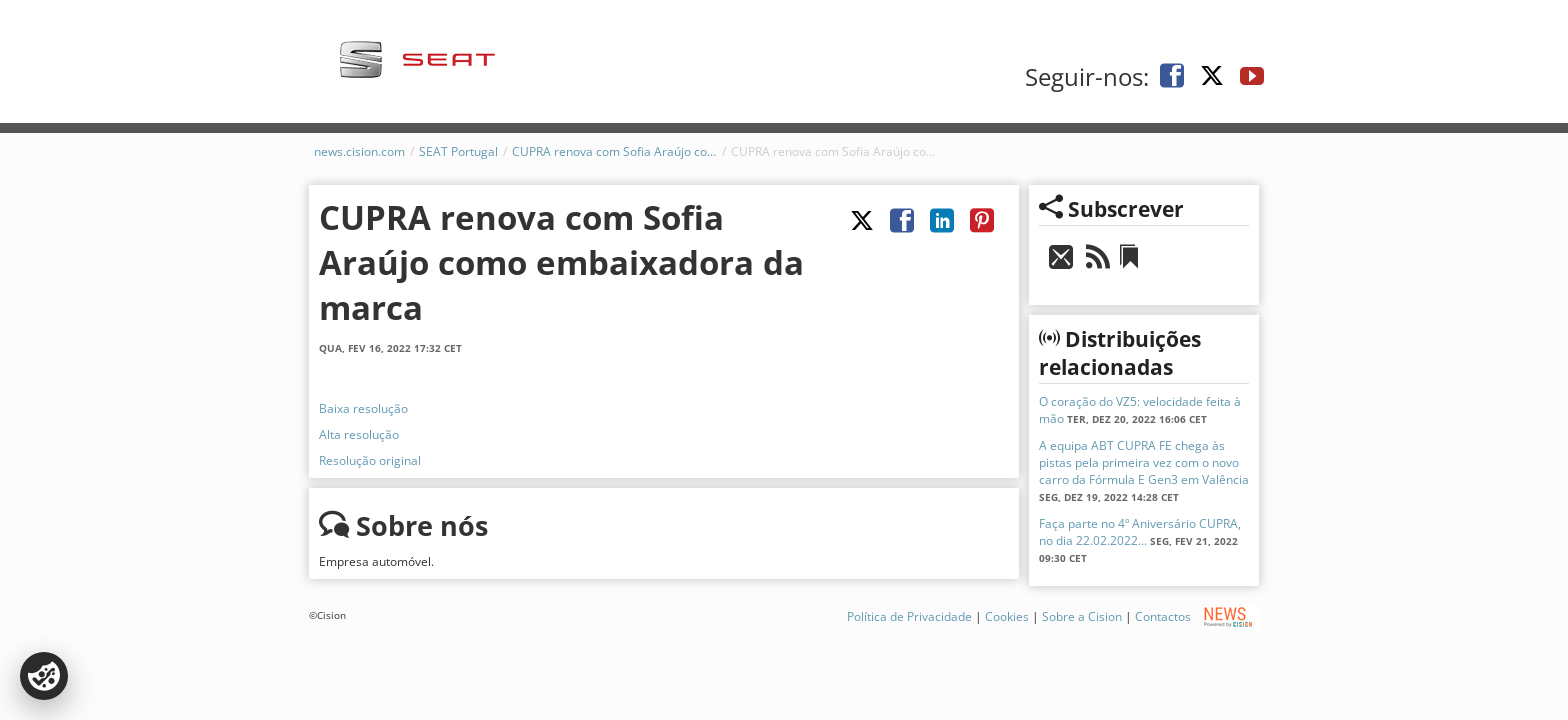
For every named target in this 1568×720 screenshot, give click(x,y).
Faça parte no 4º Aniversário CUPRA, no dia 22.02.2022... (1140, 532)
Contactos (1163, 616)
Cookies (1007, 616)
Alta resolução (359, 434)
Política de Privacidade (909, 616)
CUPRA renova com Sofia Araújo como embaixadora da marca (614, 151)
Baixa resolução (363, 408)
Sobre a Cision (1082, 616)
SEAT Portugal (458, 151)
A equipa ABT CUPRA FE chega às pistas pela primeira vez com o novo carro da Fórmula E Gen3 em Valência (1144, 462)
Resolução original (370, 460)
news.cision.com (359, 151)
